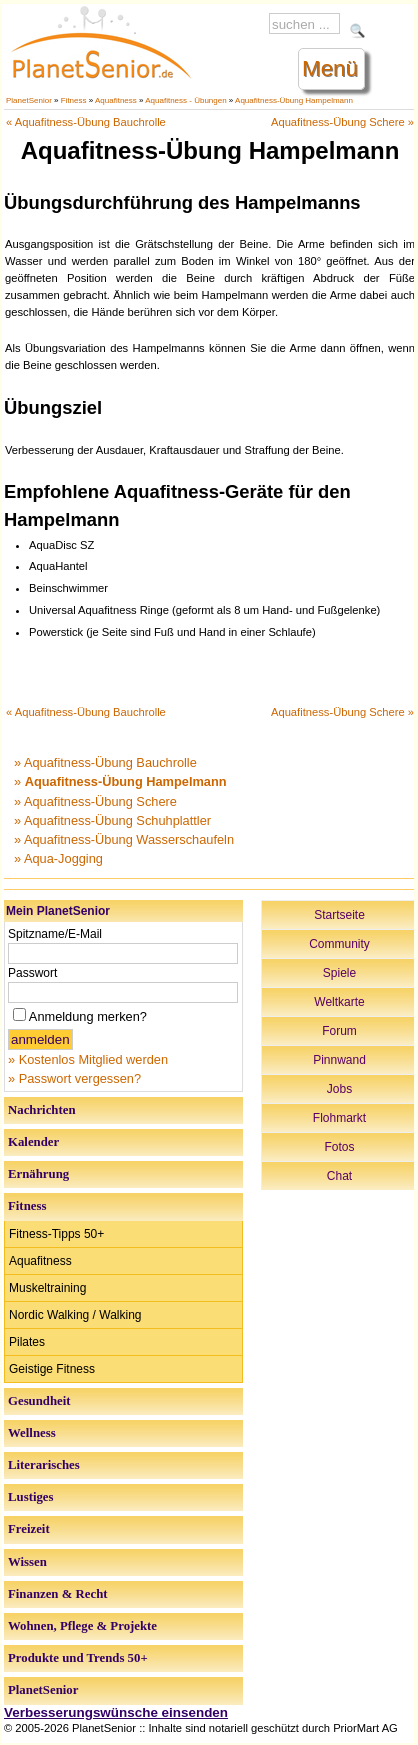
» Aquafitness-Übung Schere (95, 801)
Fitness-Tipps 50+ (56, 1234)
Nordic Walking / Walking (75, 1315)
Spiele (339, 973)
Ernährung (38, 1174)
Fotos (339, 1147)
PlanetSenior (29, 100)
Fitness (74, 100)
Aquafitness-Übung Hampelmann (294, 100)
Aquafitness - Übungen (185, 100)
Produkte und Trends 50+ (78, 1658)
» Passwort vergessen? (74, 1078)
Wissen (27, 1562)
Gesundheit (39, 1401)
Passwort (32, 973)
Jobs (339, 1089)
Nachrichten (42, 1110)
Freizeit (29, 1529)
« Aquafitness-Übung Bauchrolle (86, 122)
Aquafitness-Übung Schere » (342, 122)
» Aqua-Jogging (58, 858)
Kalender (33, 1142)
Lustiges (31, 1497)
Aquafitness (116, 100)
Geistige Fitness (52, 1369)
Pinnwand (339, 1060)
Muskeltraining (47, 1288)
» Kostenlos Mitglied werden (88, 1059)
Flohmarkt (339, 1118)
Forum (339, 1031)
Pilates (27, 1342)
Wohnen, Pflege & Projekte (82, 1626)
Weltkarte (339, 1002)
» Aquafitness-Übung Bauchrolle (105, 762)
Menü (330, 68)
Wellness (32, 1433)
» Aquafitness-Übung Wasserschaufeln (124, 839)
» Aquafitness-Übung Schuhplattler (112, 820)
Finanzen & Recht (58, 1594)
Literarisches (44, 1465)
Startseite (339, 915)
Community (339, 944)
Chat (339, 1176)
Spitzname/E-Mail (55, 934)
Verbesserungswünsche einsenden (116, 1712)
